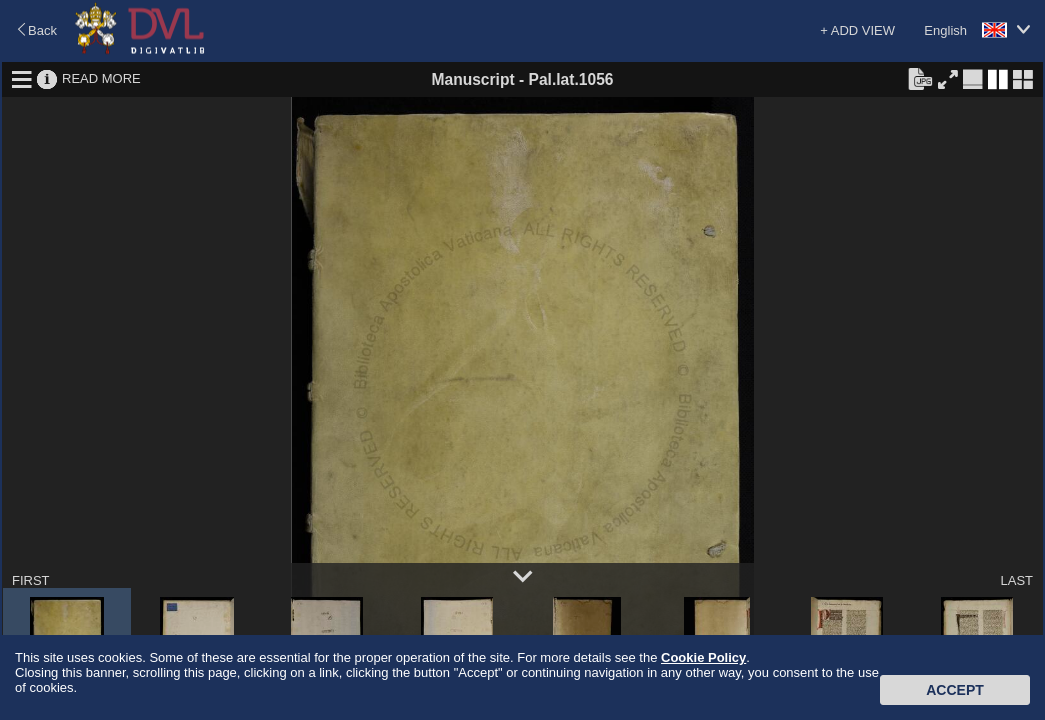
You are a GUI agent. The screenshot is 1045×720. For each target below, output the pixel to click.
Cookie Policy (703, 657)
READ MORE (101, 78)
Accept (955, 690)
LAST (1016, 580)
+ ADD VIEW (857, 30)
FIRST (31, 580)
